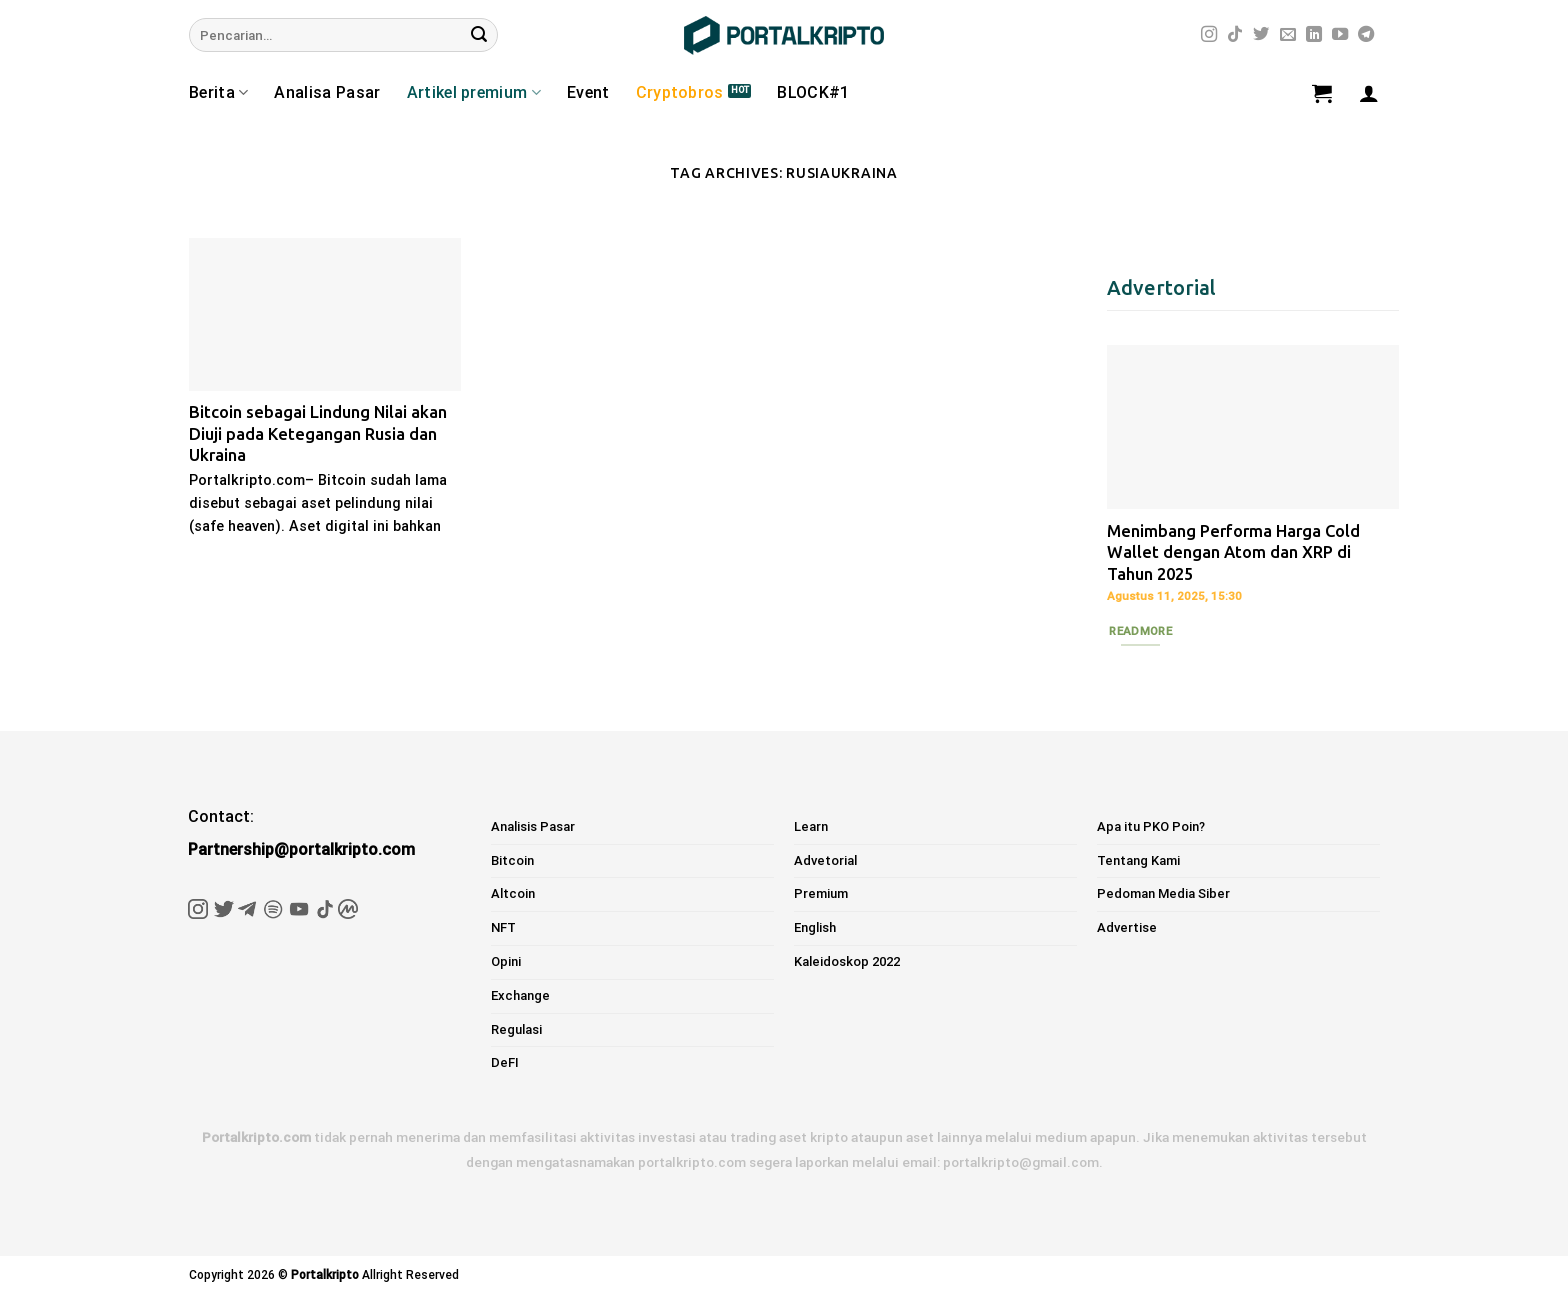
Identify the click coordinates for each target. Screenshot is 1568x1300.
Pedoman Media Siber (1163, 893)
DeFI (505, 1062)
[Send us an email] (1288, 35)
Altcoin (513, 893)
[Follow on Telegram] (1366, 35)
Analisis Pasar (533, 826)
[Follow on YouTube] (1340, 35)
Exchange (520, 995)
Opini (506, 961)
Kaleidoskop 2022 (847, 961)
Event (588, 92)
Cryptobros (680, 92)
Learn (811, 826)
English (815, 927)
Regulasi (516, 1029)
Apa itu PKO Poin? (1151, 826)
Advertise (1127, 927)
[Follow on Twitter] (1261, 35)
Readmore (1140, 631)
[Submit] (479, 35)
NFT (503, 927)
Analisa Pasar (327, 92)
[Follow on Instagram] (1209, 35)
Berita (218, 93)
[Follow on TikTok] (1235, 35)
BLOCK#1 (813, 92)
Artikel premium (474, 93)
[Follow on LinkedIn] (1314, 35)
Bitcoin (512, 860)
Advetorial (825, 860)
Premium (821, 893)
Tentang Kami (1138, 860)
